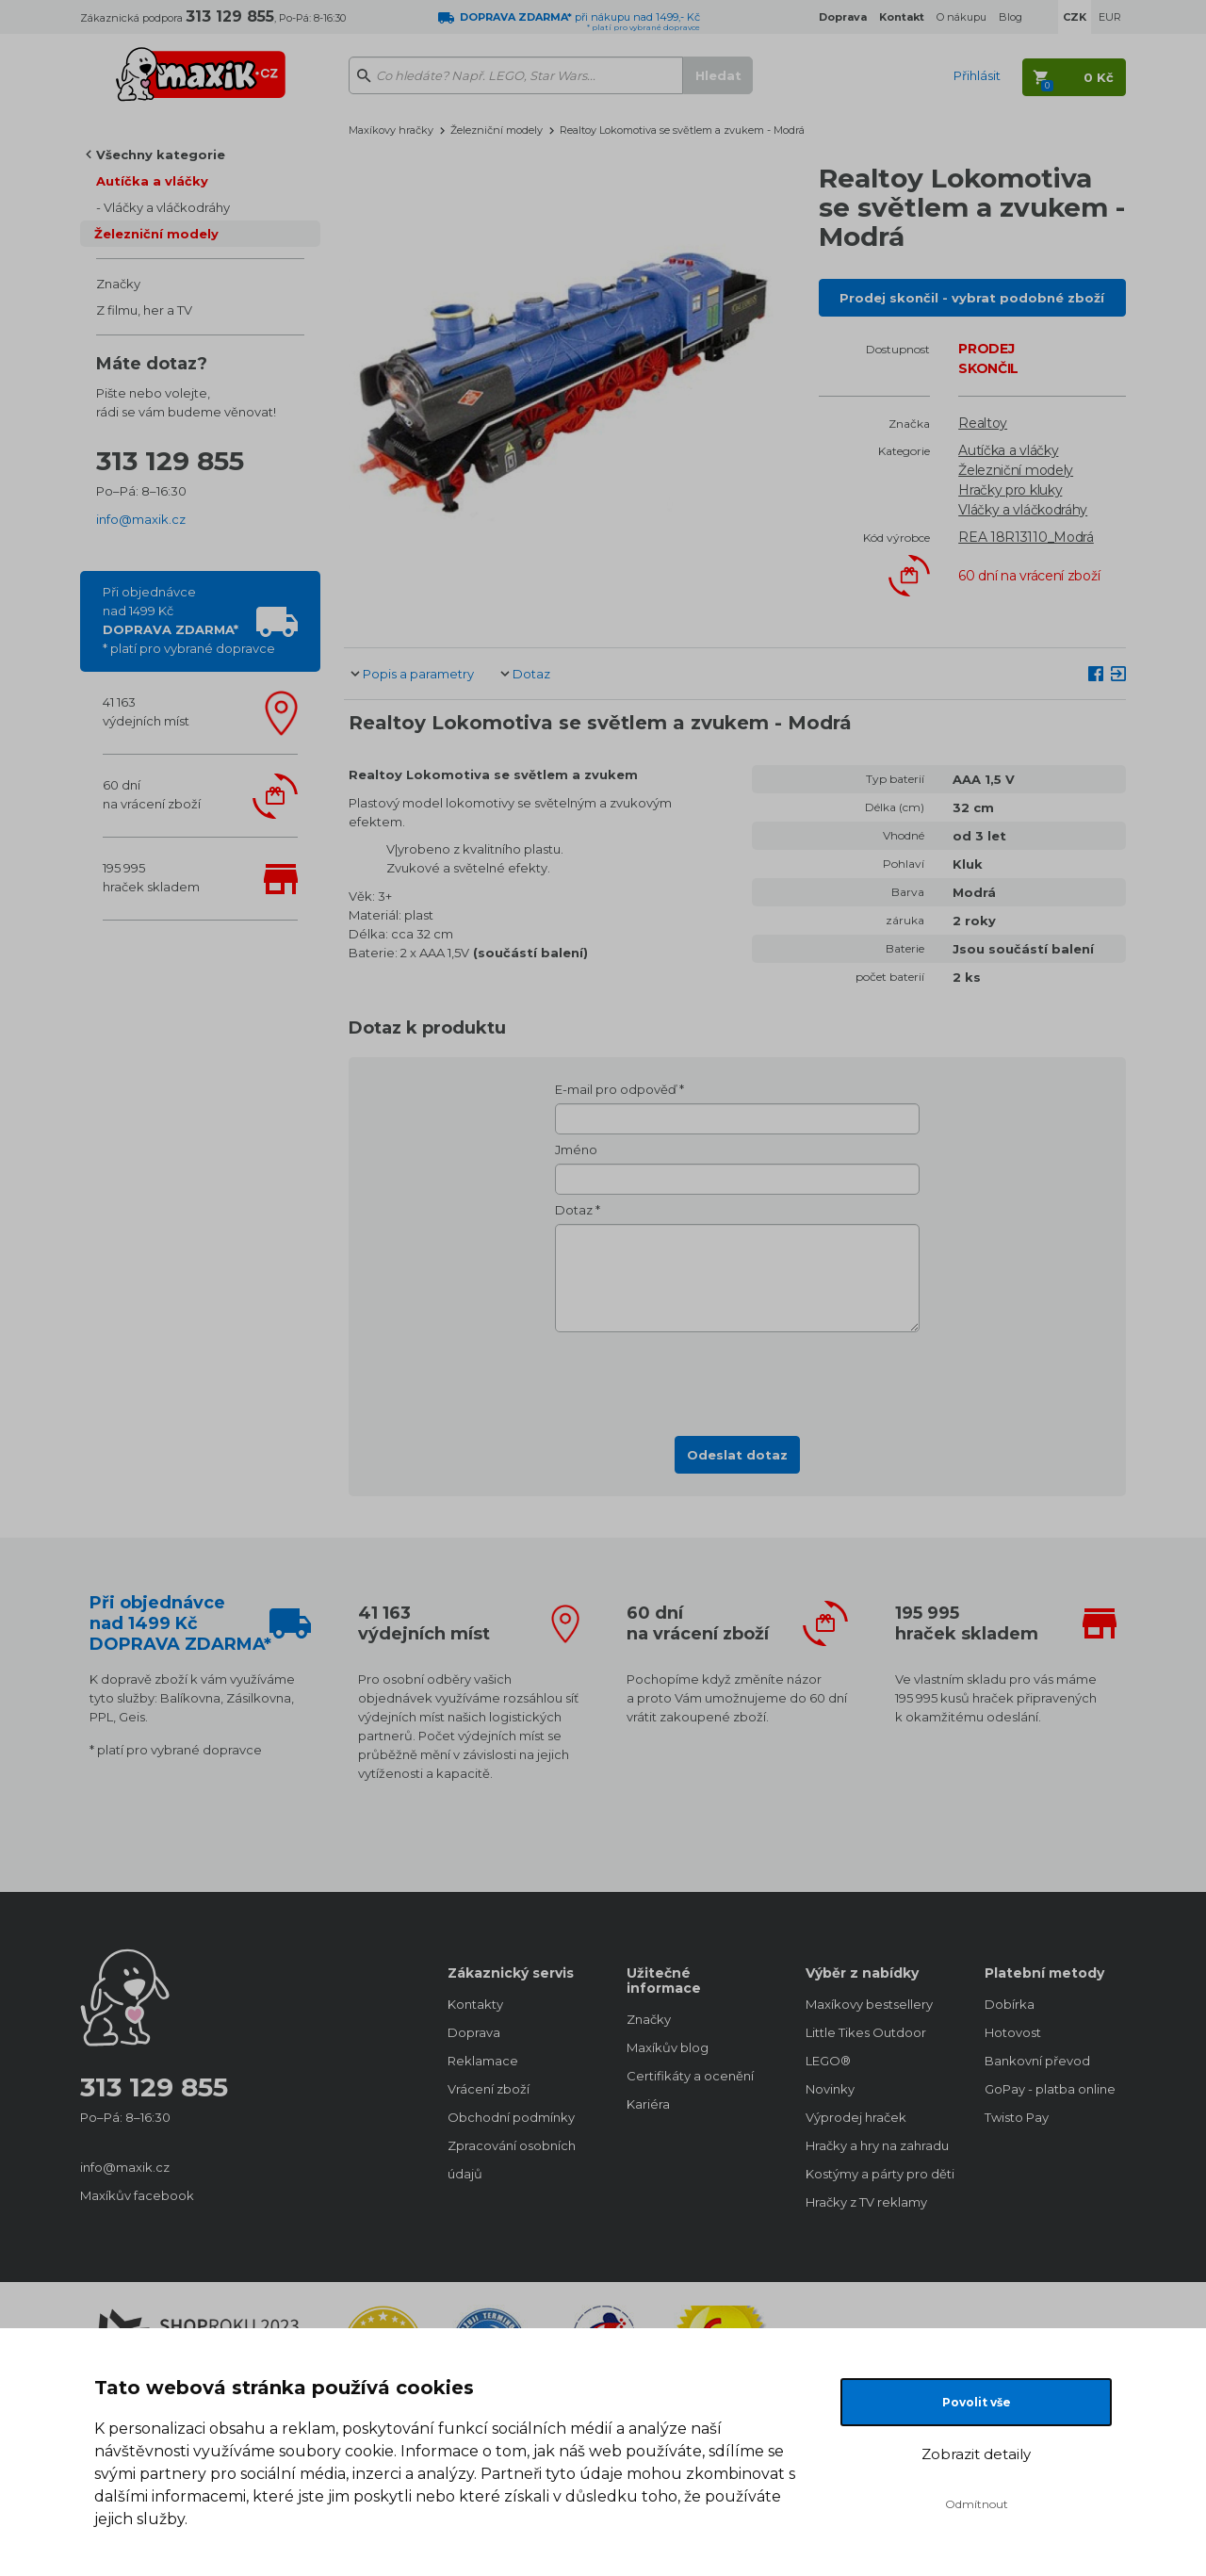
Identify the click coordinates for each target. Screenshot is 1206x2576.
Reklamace (483, 2060)
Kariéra (648, 2103)
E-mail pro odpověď (615, 1089)
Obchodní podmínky (511, 2117)
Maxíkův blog (668, 2047)
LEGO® (828, 2060)
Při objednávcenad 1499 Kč (189, 620)
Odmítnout (976, 2504)
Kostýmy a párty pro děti (876, 2173)
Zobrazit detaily (976, 2454)
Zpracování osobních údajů (512, 2159)
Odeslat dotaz (737, 1454)
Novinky (830, 2088)
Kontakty (475, 2004)
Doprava (474, 2032)
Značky (118, 283)
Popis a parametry (418, 673)
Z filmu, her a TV (144, 310)
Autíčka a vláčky (152, 180)
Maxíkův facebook (137, 2195)
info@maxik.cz (141, 519)
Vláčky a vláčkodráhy (167, 207)
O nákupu (961, 17)
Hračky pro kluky (1010, 489)
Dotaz (531, 673)
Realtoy (982, 423)
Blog (1010, 17)
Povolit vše (976, 2402)
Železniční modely (156, 233)
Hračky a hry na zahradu (876, 2145)
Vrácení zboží (489, 2088)
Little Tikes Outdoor (866, 2032)
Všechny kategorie (160, 154)
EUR (1110, 17)
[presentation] (738, 1378)
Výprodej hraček (856, 2117)
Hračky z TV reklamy (866, 2201)
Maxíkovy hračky (391, 130)
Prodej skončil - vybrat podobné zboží (971, 297)
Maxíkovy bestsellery (869, 2004)
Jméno (576, 1149)
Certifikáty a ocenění (690, 2075)
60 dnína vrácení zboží (152, 794)
